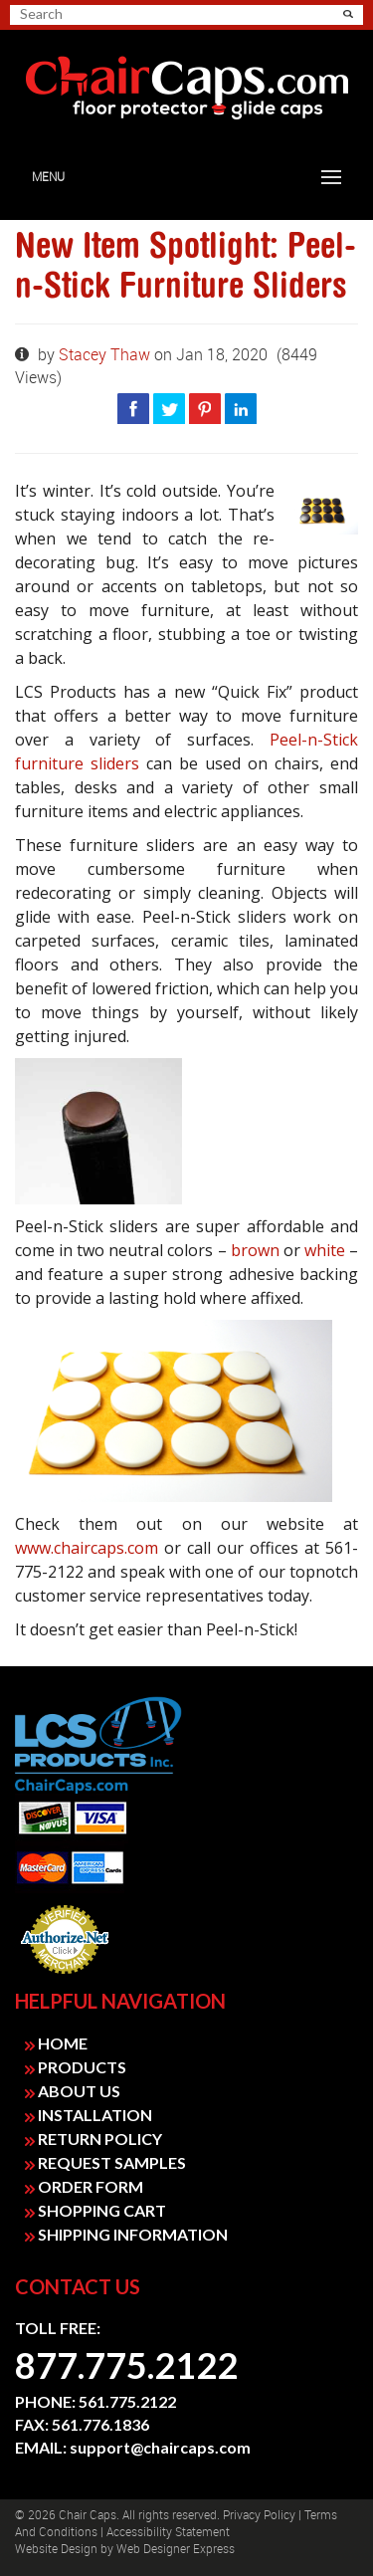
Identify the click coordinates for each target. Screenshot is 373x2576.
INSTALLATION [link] (88, 2114)
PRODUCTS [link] (75, 2066)
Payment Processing (65, 1980)
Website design (56, 2549)
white (324, 1250)
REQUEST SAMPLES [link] (105, 2162)
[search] (97, 14)
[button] (348, 14)
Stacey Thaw (106, 354)
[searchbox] (89, 14)
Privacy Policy (259, 2515)
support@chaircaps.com (160, 2447)
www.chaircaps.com (86, 1548)
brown (255, 1250)
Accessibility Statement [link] (168, 2532)
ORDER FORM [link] (84, 2186)
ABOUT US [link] (72, 2090)
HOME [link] (56, 2043)
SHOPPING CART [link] (95, 2210)
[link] (186, 88)
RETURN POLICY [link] (93, 2138)
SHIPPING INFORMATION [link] (126, 2234)
